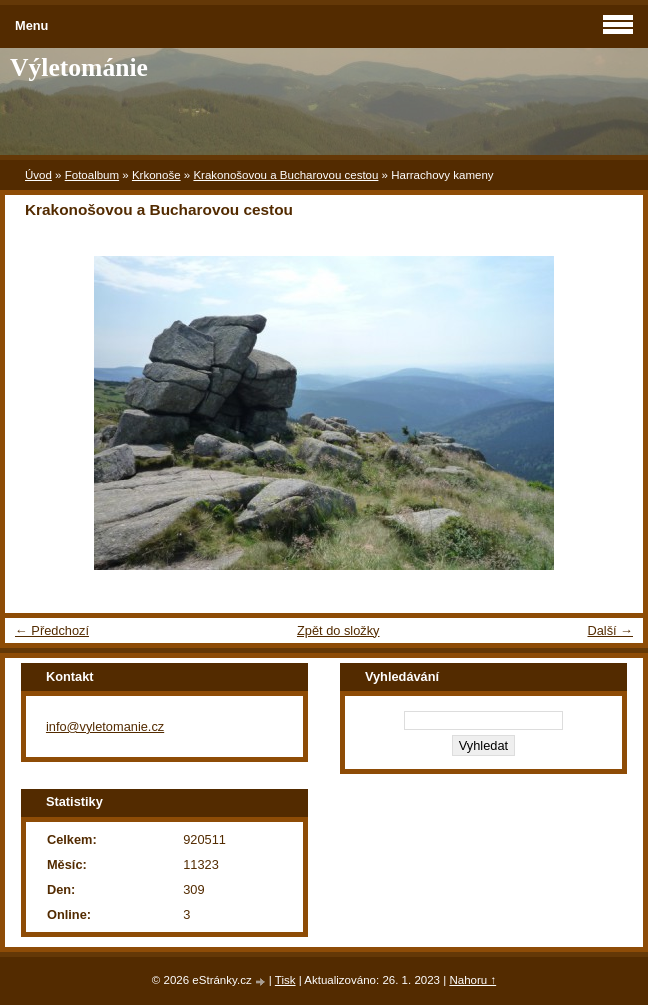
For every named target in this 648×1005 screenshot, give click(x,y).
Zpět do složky (338, 630)
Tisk (285, 980)
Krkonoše (156, 175)
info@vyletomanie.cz (105, 726)
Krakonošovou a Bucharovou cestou (285, 175)
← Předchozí (52, 630)
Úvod (38, 175)
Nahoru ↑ (472, 980)
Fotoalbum (92, 175)
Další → (610, 630)
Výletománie (79, 67)
